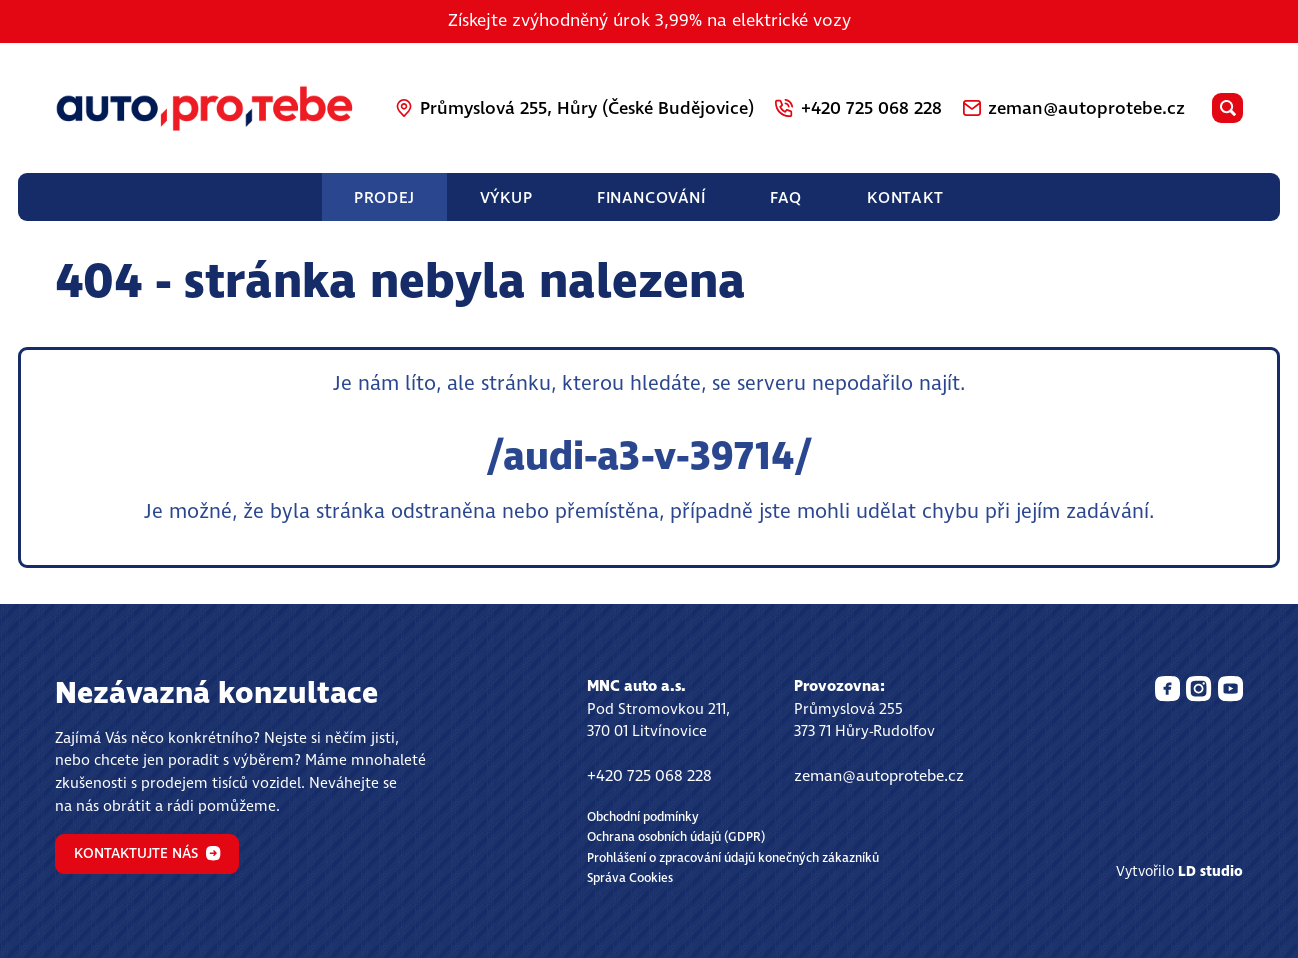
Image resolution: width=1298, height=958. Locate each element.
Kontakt (905, 198)
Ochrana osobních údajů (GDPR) (676, 837)
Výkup (506, 198)
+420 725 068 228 (649, 776)
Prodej (384, 198)
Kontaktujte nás (147, 854)
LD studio (1210, 872)
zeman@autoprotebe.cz (879, 776)
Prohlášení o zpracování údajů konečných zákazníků (733, 858)
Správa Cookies (630, 878)
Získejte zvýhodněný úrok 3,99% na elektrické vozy (649, 21)
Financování (651, 198)
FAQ (786, 198)
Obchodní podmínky (643, 817)
